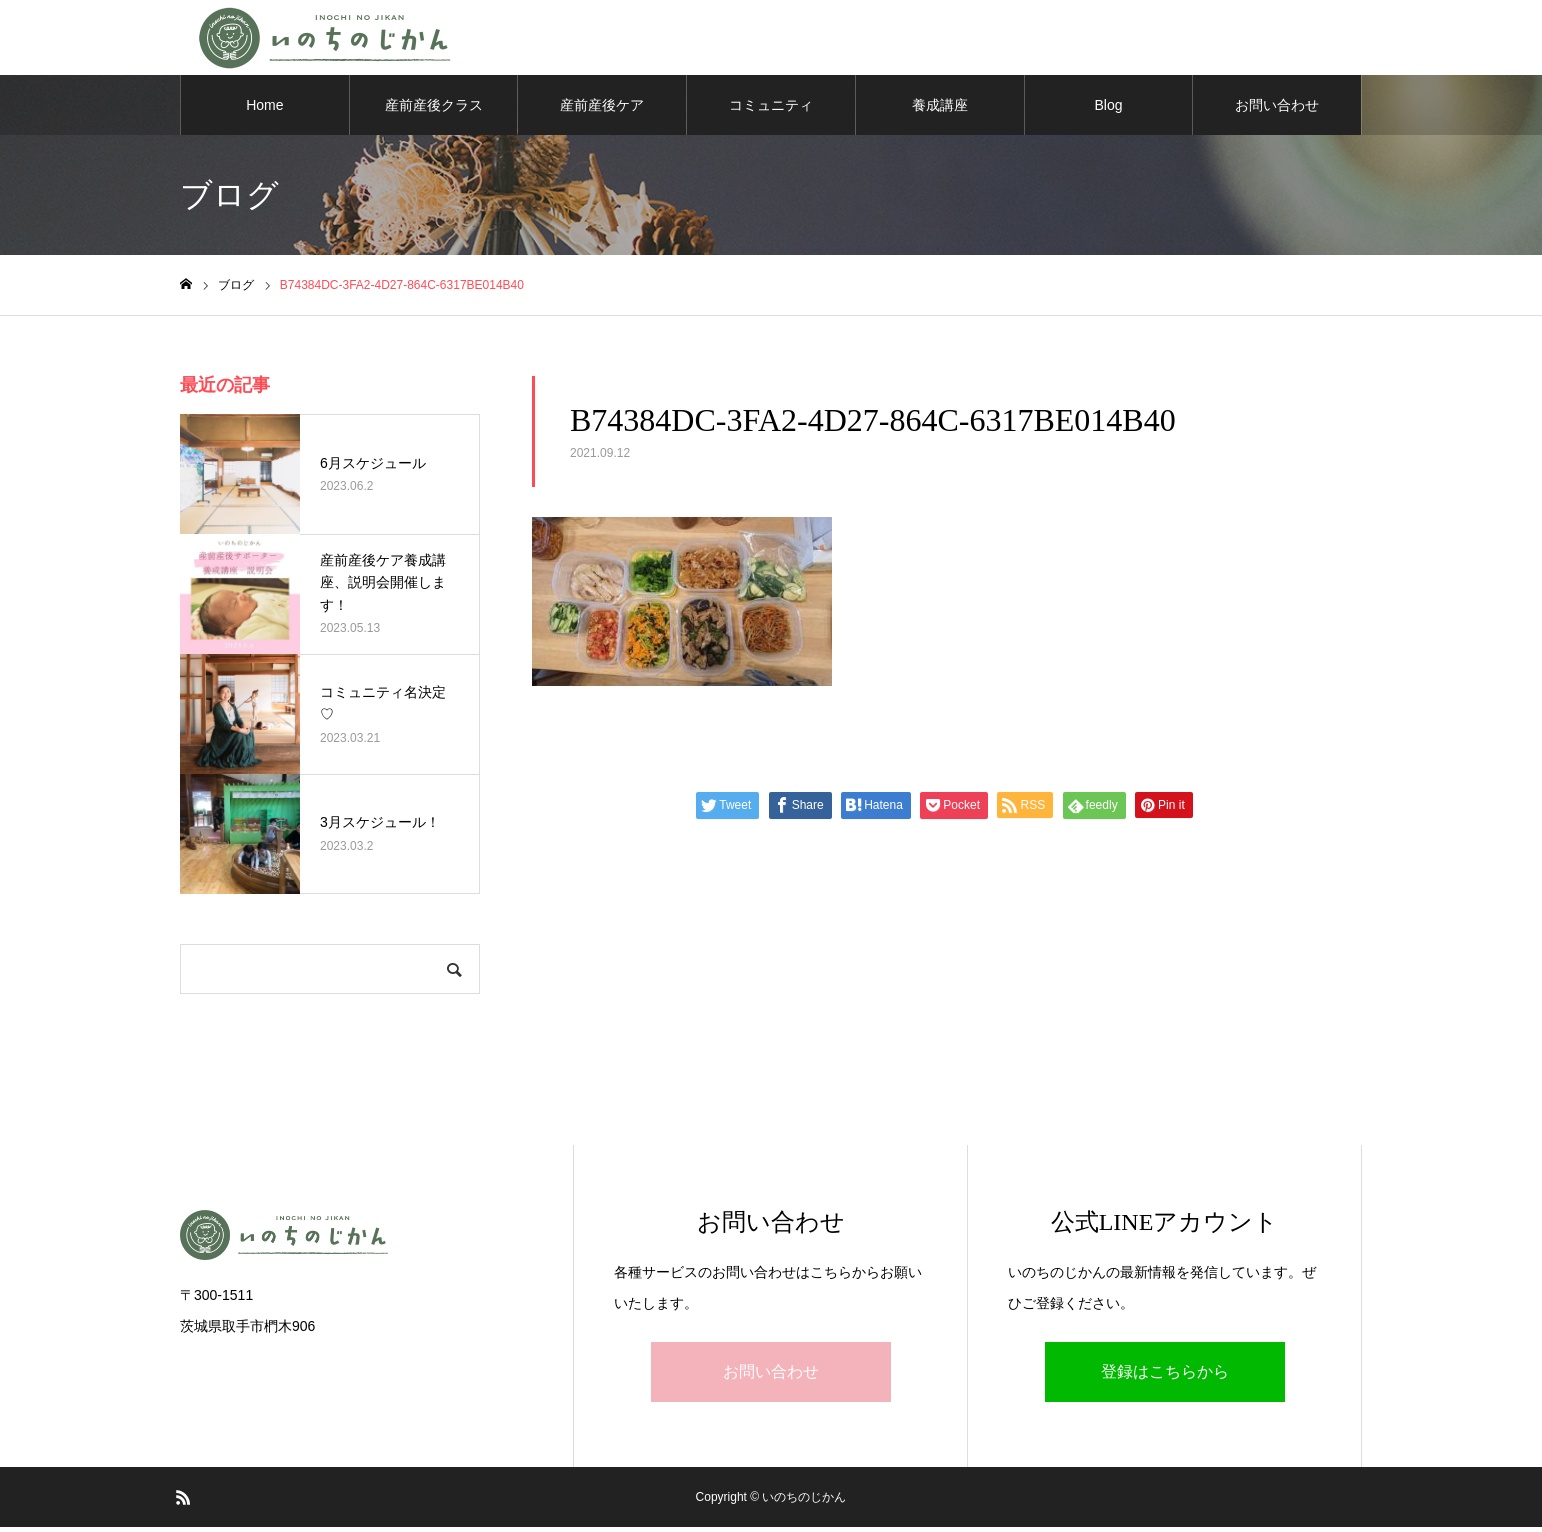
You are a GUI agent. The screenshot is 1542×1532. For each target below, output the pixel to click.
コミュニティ (771, 110)
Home (264, 110)
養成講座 (940, 110)
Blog (1108, 110)
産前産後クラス (434, 110)
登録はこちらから (1165, 1376)
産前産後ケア (602, 110)
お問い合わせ (1277, 110)
